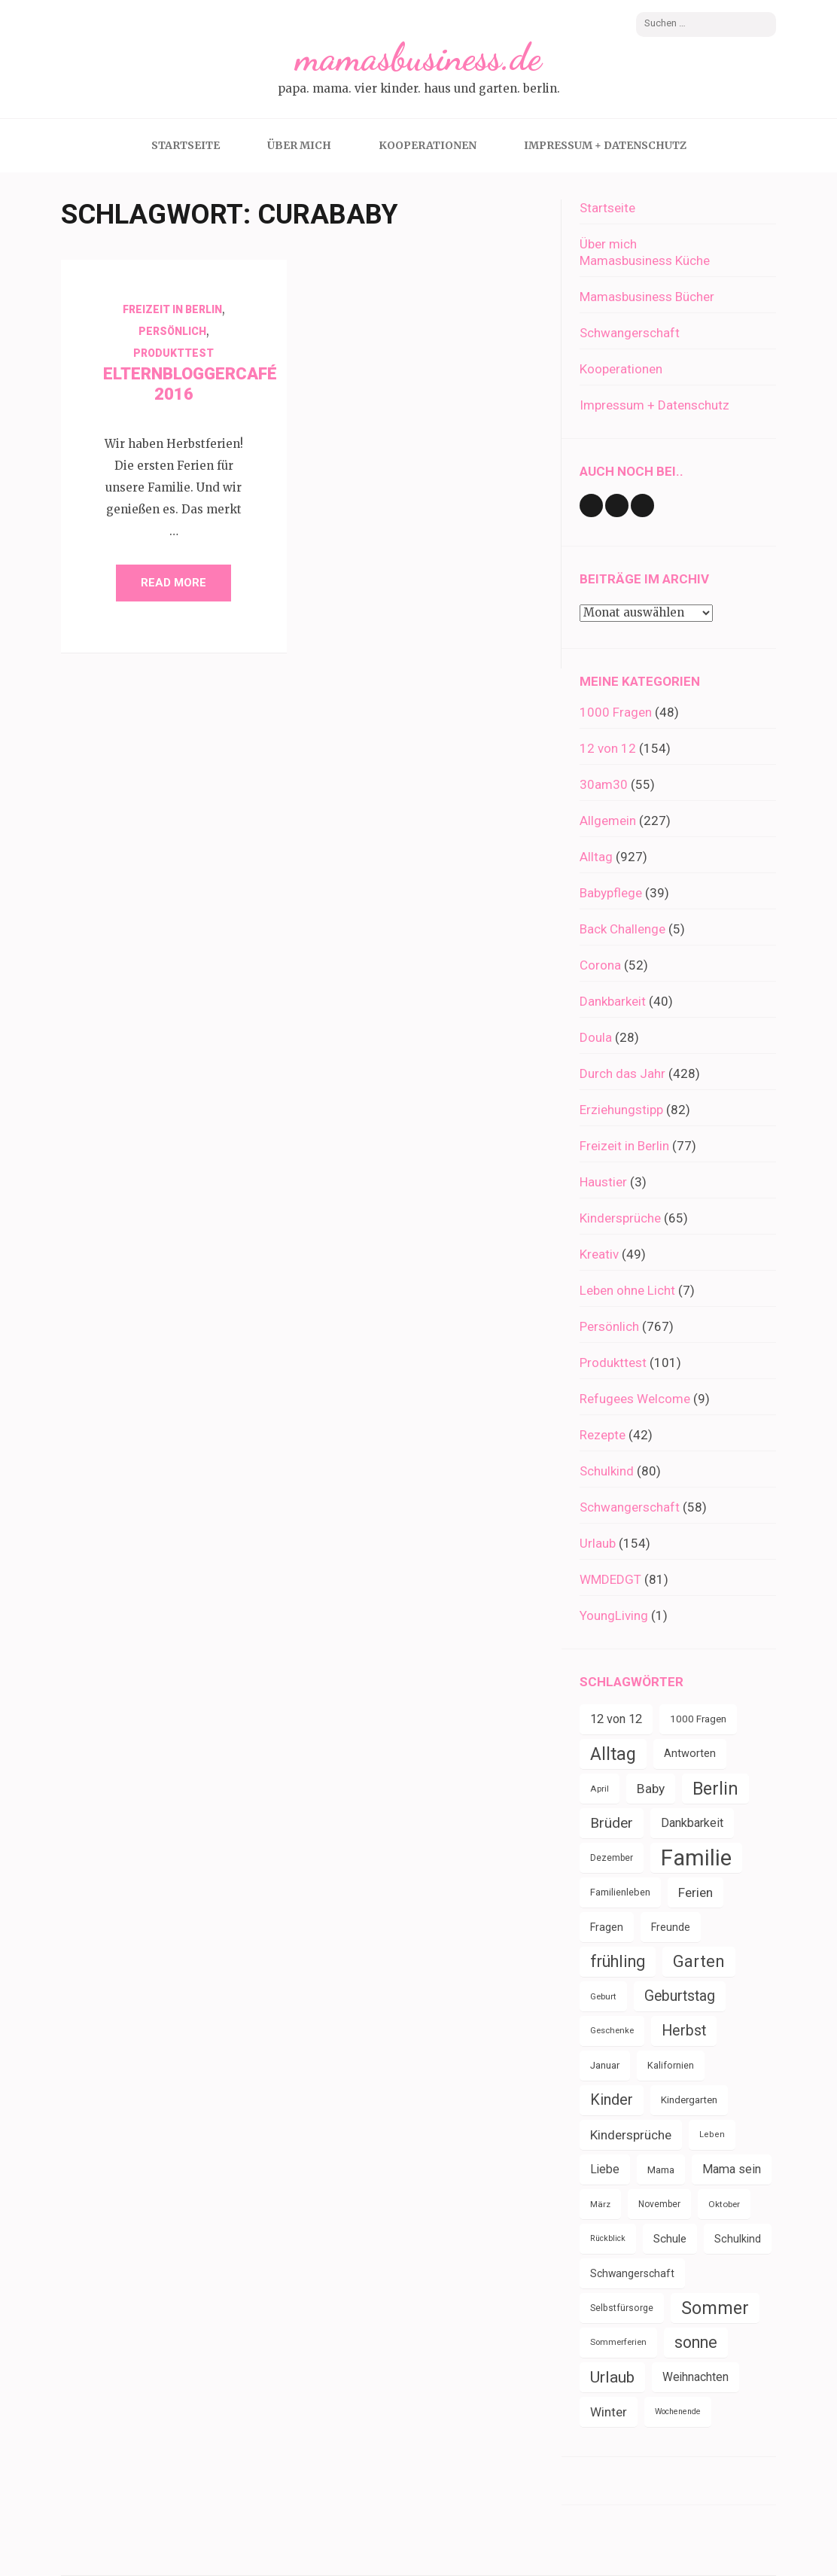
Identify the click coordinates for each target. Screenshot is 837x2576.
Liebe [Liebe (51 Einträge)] (604, 2169)
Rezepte (602, 1434)
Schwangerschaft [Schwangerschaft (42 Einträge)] (632, 2273)
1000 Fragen (616, 712)
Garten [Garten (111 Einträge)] (699, 1961)
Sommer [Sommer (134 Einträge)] (715, 2308)
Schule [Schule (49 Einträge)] (669, 2239)
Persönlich (172, 331)
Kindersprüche (620, 1218)
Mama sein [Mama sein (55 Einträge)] (731, 2169)
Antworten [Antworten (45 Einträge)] (690, 1753)
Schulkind (607, 1470)
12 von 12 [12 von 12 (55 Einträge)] (616, 1719)
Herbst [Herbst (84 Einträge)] (684, 2030)
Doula (596, 1037)
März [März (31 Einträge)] (600, 2204)
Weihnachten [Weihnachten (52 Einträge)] (695, 2377)
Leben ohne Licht (627, 1290)
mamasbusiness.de (418, 57)
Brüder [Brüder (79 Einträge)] (611, 1823)
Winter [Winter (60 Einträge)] (608, 2411)
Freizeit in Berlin (172, 309)
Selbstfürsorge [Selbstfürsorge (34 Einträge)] (621, 2308)
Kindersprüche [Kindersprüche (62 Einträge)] (630, 2134)
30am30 (604, 784)
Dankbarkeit (613, 1001)
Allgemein (608, 820)
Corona (600, 965)
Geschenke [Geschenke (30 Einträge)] (612, 2031)
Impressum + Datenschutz (605, 145)
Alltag (596, 856)
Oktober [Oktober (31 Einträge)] (724, 2204)
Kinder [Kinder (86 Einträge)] (611, 2100)
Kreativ (599, 1254)
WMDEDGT (610, 1579)
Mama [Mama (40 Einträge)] (660, 2169)
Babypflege (611, 892)
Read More (173, 582)
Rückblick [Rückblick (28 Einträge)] (607, 2238)
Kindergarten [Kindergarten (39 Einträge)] (689, 2100)
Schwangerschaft (630, 332)
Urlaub (598, 1543)
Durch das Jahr (622, 1073)
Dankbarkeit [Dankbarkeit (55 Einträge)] (692, 1823)
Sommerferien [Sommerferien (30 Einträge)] (618, 2342)
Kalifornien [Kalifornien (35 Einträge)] (670, 2065)
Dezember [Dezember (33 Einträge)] (611, 1858)
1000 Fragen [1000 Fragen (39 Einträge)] (698, 1719)
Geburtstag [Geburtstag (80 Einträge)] (679, 1996)
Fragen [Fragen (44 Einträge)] (606, 1927)
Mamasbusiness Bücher (647, 296)
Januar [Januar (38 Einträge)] (604, 2065)
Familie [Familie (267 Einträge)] (696, 1858)
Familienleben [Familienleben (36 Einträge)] (620, 1892)
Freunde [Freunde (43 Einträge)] (670, 1927)
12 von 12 (608, 748)
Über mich (299, 145)
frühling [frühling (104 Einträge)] (617, 1961)
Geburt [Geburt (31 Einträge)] (603, 1996)
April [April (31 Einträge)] (599, 1788)
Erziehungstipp (621, 1109)
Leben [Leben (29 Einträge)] (712, 2134)
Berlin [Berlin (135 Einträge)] (715, 1788)
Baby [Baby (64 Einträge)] (651, 1788)
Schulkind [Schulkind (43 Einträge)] (737, 2239)
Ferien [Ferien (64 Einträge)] (695, 1892)
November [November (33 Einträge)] (659, 2204)
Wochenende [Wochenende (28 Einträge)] (678, 2411)
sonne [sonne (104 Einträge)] (695, 2342)
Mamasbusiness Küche (645, 260)
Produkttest (173, 353)
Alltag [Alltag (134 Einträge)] (613, 1754)
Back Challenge (622, 928)
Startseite (185, 145)
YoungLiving (614, 1615)
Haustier (603, 1181)
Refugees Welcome (635, 1398)
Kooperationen (427, 145)
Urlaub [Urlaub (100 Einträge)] (612, 2376)
